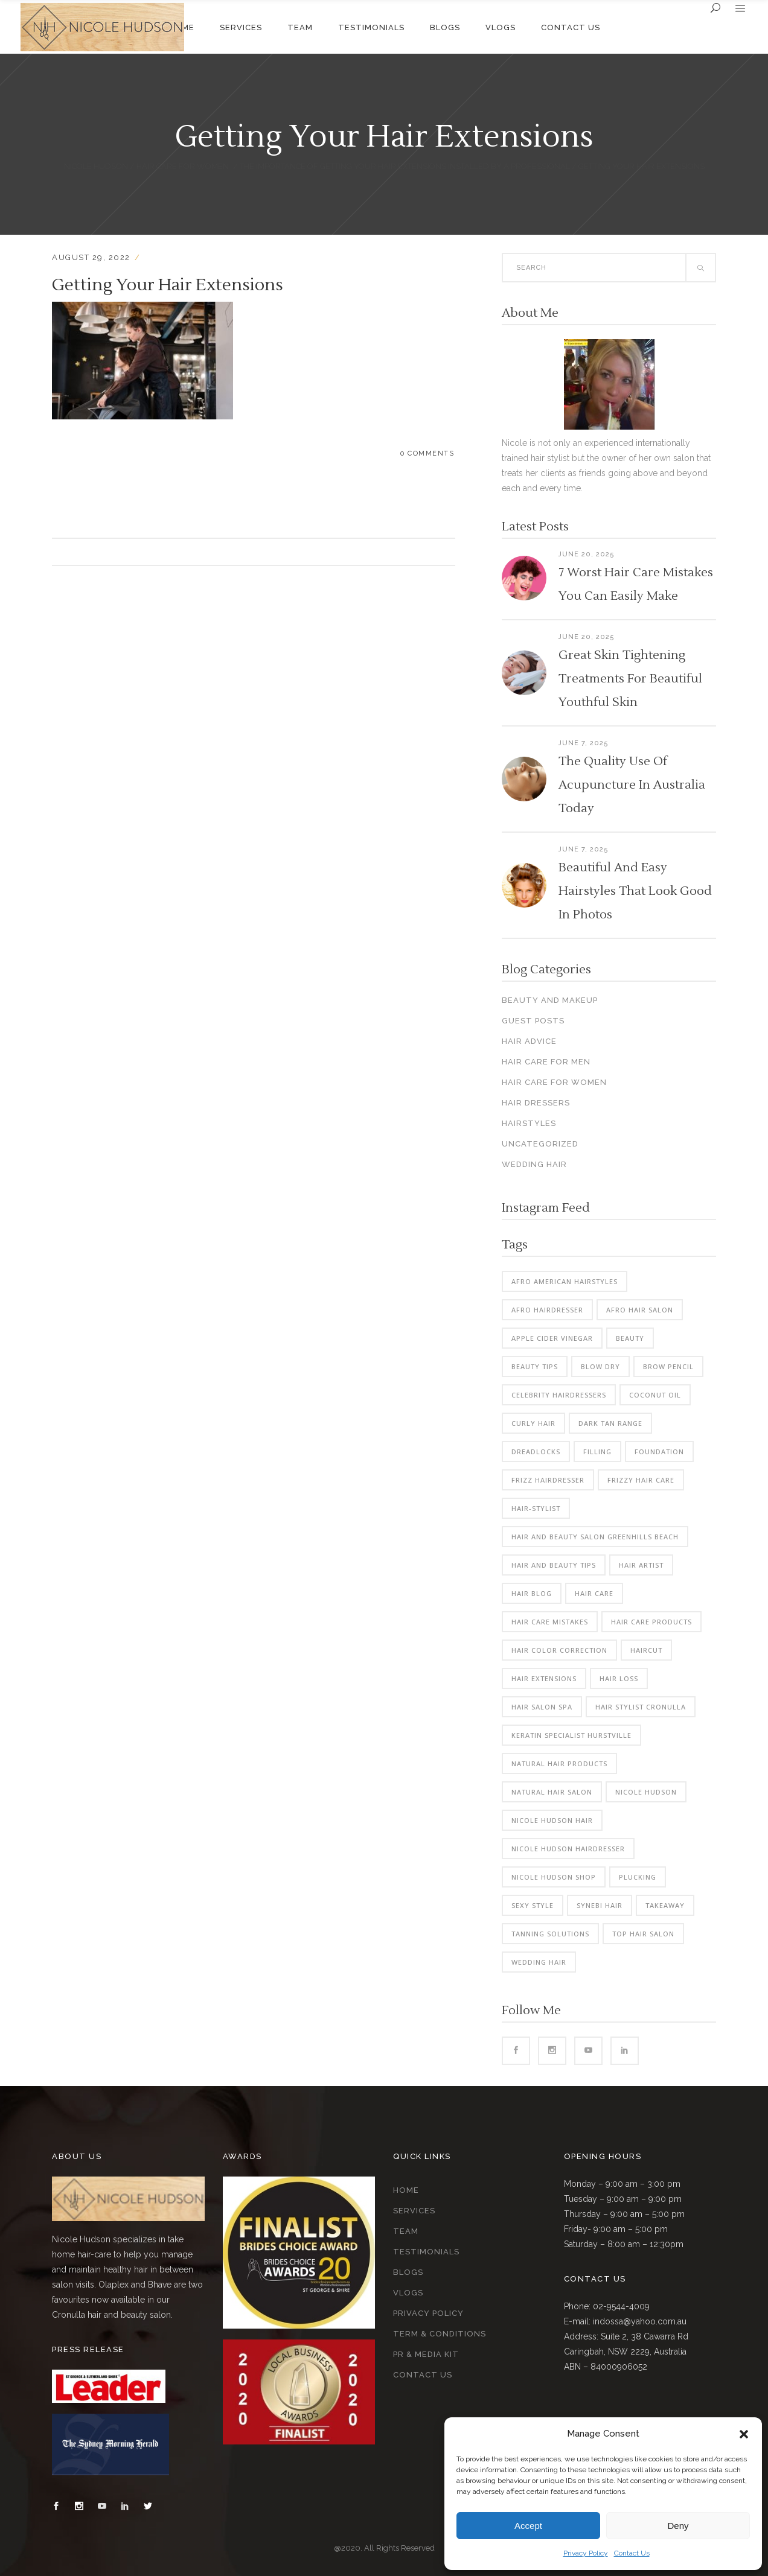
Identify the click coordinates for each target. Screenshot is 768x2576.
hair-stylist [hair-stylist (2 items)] (535, 1508)
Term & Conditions (439, 2333)
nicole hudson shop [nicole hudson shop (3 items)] (553, 1876)
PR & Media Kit (426, 2354)
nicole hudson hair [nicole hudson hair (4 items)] (552, 1820)
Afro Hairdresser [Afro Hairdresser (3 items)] (547, 1309)
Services (414, 2210)
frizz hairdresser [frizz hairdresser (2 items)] (547, 1479)
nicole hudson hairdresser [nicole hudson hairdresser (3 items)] (568, 1848)
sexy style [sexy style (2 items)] (532, 1905)
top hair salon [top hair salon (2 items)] (643, 1933)
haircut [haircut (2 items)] (646, 1650)
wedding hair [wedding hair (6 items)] (538, 1962)
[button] (744, 2434)
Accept (528, 2525)
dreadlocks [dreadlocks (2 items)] (535, 1451)
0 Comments (427, 453)
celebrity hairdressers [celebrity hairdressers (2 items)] (558, 1394)
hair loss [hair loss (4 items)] (619, 1678)
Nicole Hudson (96, 166)
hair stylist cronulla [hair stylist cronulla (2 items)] (640, 1706)
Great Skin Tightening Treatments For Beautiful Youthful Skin (630, 678)
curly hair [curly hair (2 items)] (533, 1423)
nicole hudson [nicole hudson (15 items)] (646, 1791)
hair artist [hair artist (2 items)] (641, 1564)
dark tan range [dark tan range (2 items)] (610, 1423)
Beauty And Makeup (550, 1000)
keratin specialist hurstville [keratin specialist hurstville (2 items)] (571, 1735)
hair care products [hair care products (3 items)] (651, 1621)
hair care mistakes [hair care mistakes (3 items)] (549, 1621)
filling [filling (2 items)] (597, 1451)
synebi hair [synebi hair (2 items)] (599, 1905)
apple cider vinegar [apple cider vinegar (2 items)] (552, 1338)
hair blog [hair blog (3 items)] (531, 1593)
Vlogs (408, 2292)
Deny (677, 2525)
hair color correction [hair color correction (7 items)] (559, 1650)
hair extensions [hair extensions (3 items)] (544, 1678)
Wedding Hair (534, 1164)
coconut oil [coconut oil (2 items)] (655, 1394)
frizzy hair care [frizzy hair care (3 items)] (640, 1479)
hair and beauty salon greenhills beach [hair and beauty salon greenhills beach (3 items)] (595, 1536)
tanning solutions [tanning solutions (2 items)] (550, 1933)
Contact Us (632, 2553)
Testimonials (426, 2251)
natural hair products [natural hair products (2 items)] (559, 1763)
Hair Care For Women (182, 166)
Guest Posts (533, 1020)
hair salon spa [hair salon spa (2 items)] (541, 1706)
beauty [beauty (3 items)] (630, 1338)
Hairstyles (529, 1123)
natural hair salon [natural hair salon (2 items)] (551, 1791)
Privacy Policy (585, 2553)
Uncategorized (540, 1143)
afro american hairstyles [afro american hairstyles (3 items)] (564, 1281)
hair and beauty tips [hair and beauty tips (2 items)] (553, 1564)
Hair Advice (529, 1041)
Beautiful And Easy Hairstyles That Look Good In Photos (635, 891)
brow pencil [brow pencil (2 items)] (668, 1366)
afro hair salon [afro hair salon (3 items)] (639, 1309)
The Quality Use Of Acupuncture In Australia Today (631, 785)
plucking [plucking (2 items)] (637, 1876)
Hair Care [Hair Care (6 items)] (594, 1593)
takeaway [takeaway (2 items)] (665, 1905)
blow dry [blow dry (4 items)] (600, 1366)
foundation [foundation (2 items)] (659, 1451)
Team (405, 2231)
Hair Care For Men (546, 1061)
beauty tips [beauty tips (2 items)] (534, 1366)
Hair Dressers (536, 1102)
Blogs (408, 2272)
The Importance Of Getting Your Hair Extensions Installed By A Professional (405, 166)
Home (406, 2190)
